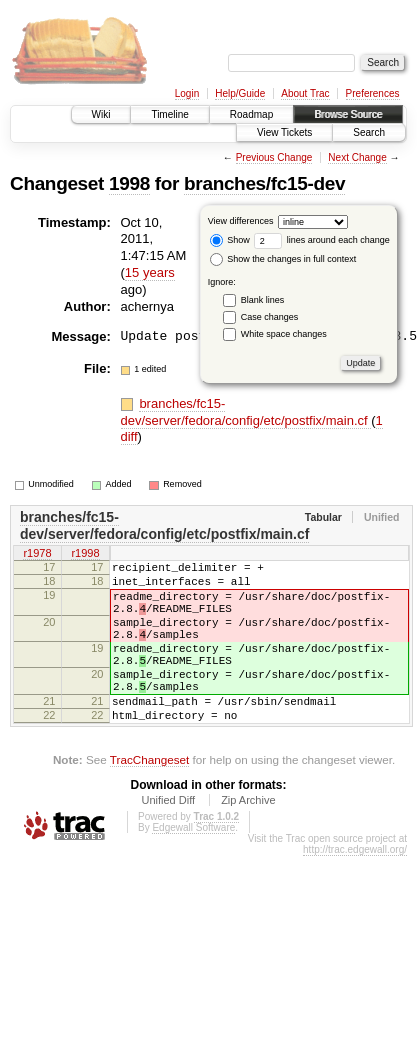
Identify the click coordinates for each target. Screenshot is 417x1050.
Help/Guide (240, 93)
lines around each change (322, 240)
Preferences (373, 93)
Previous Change (274, 157)
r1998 (85, 555)
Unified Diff (168, 839)
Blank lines (263, 300)
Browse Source (348, 114)
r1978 (37, 555)
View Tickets (284, 132)
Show (230, 240)
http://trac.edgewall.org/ (355, 888)
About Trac (305, 93)
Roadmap (251, 114)
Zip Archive (248, 839)
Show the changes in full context (283, 259)
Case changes (270, 317)
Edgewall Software (193, 866)
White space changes (284, 334)
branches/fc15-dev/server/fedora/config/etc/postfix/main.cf (246, 412)
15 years (150, 272)
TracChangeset (149, 798)
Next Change (357, 157)
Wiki (101, 114)
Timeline (169, 114)
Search (369, 132)
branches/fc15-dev (264, 183)
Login (187, 93)
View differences (241, 221)
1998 (129, 183)
